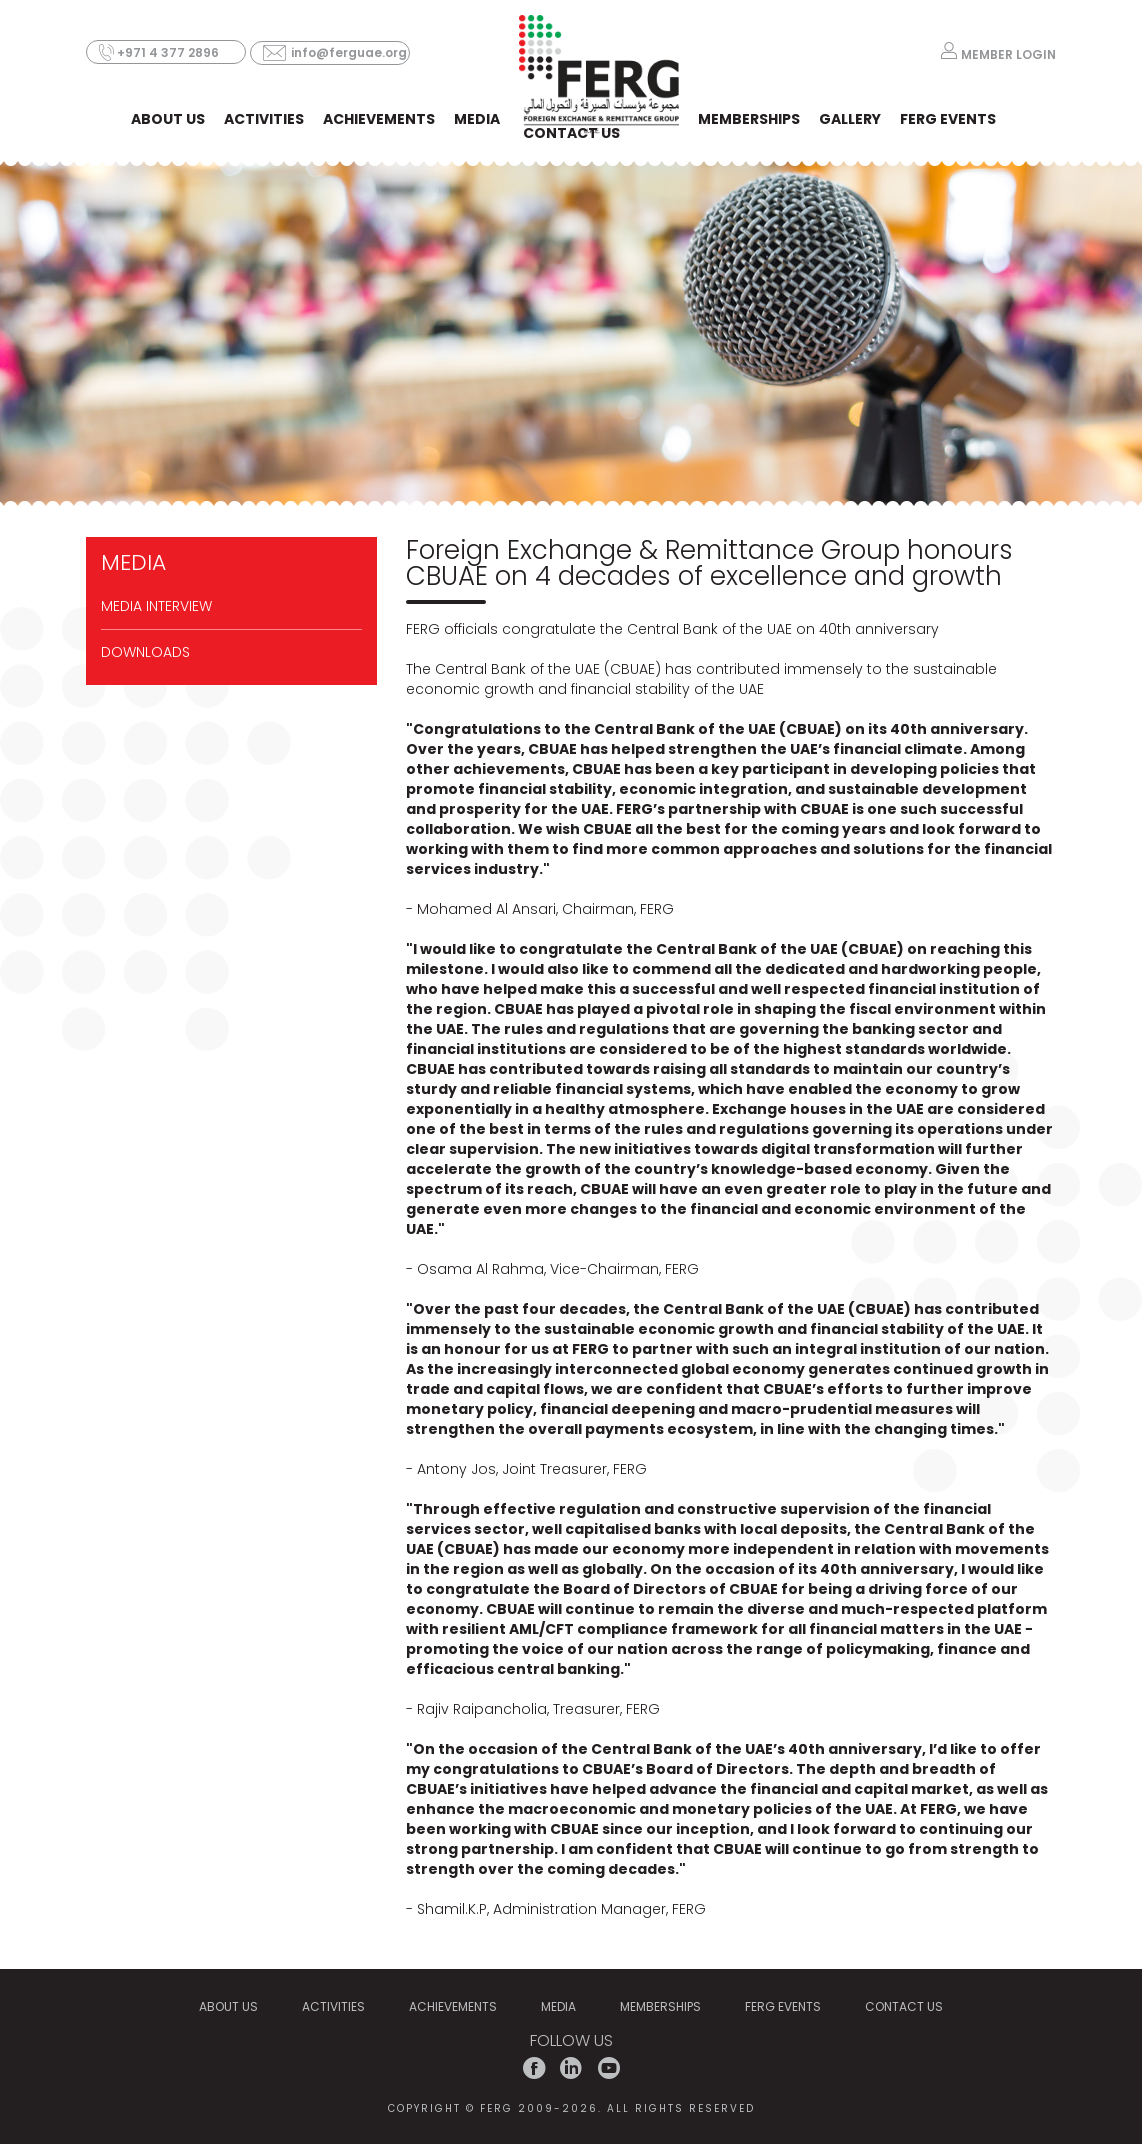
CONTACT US (571, 133)
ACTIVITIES (264, 119)
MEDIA (477, 119)
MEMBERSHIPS (749, 119)
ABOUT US (168, 119)
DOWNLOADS (145, 652)
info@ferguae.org (349, 52)
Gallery (850, 119)
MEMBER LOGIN (1008, 53)
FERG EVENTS (948, 119)
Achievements (379, 119)
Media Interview (156, 606)
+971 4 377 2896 (168, 52)
